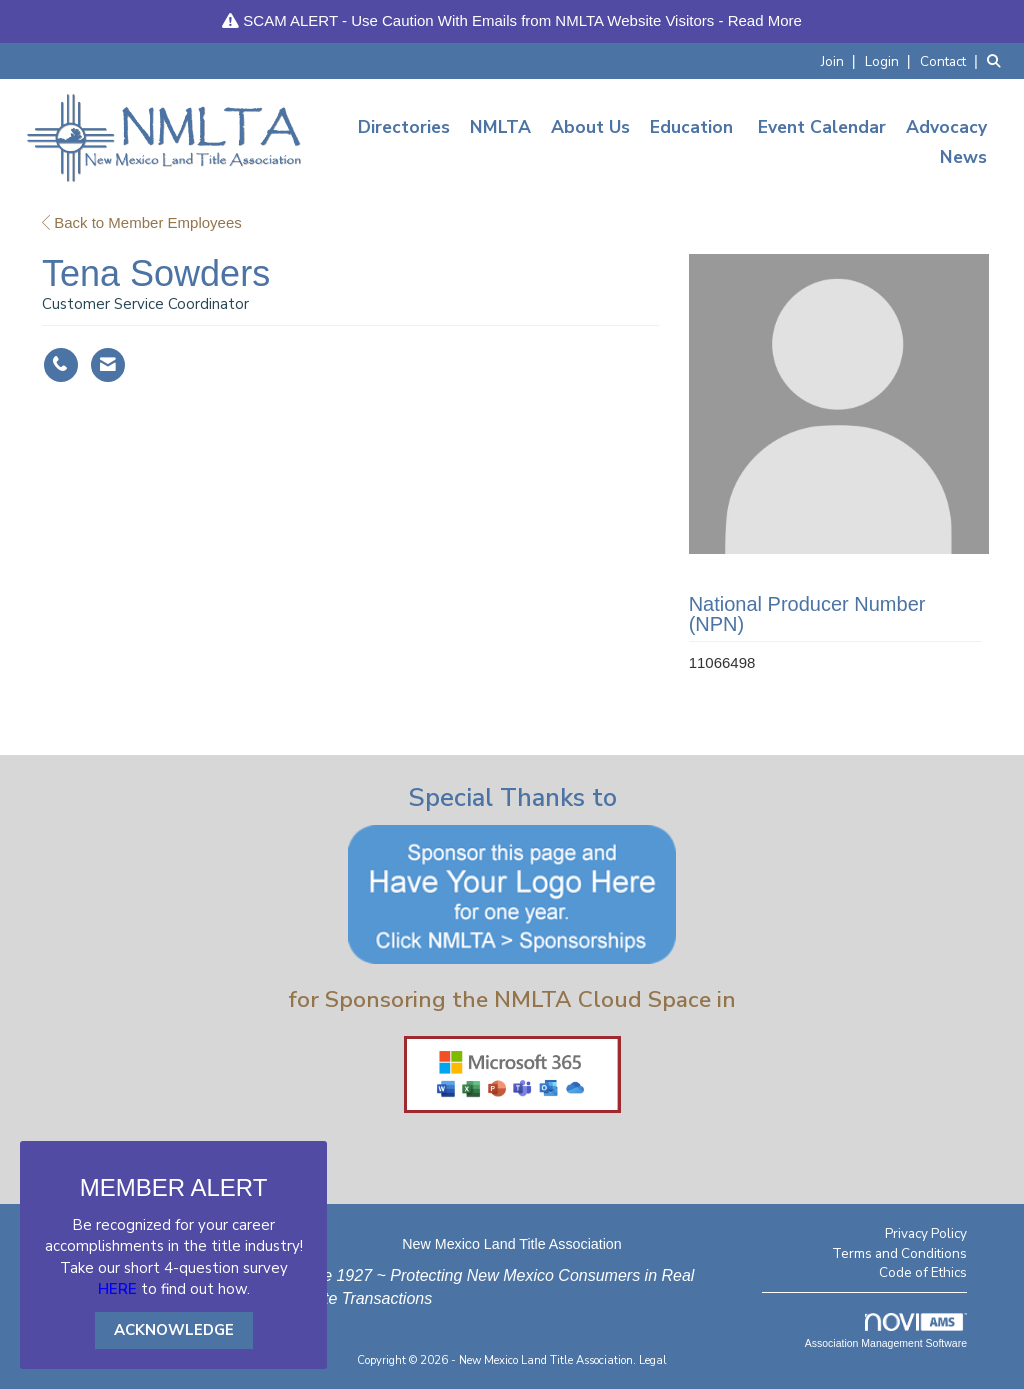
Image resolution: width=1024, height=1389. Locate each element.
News (963, 157)
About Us (590, 127)
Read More (765, 20)
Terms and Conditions (899, 1253)
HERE (117, 1289)
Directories (404, 127)
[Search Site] (998, 60)
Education (691, 127)
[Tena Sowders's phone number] (61, 365)
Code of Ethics (923, 1272)
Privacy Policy (926, 1233)
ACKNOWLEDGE (174, 1330)
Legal (653, 1360)
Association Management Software (886, 1331)
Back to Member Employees (142, 222)
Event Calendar (822, 127)
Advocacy (946, 127)
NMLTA (500, 127)
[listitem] (841, 60)
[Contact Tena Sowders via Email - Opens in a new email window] (108, 365)
